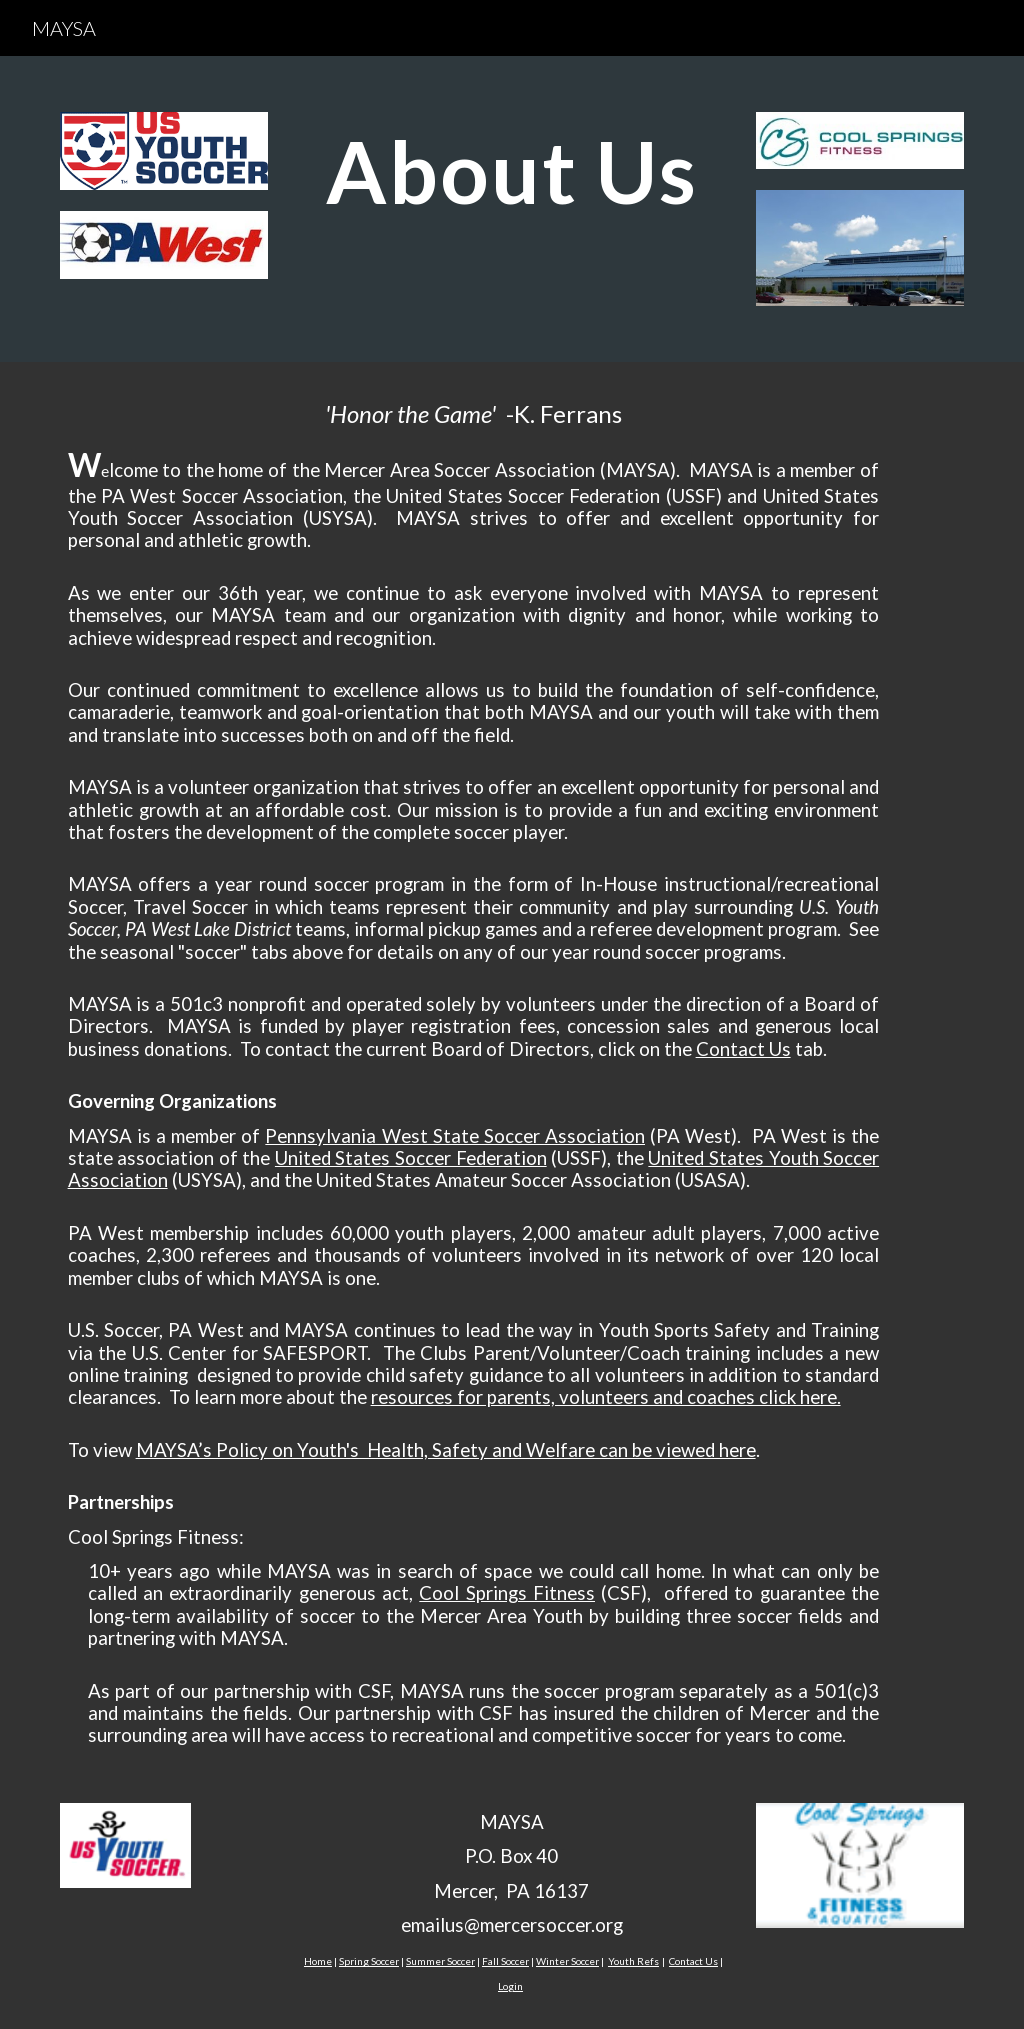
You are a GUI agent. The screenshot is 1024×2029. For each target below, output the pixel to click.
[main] (512, 171)
